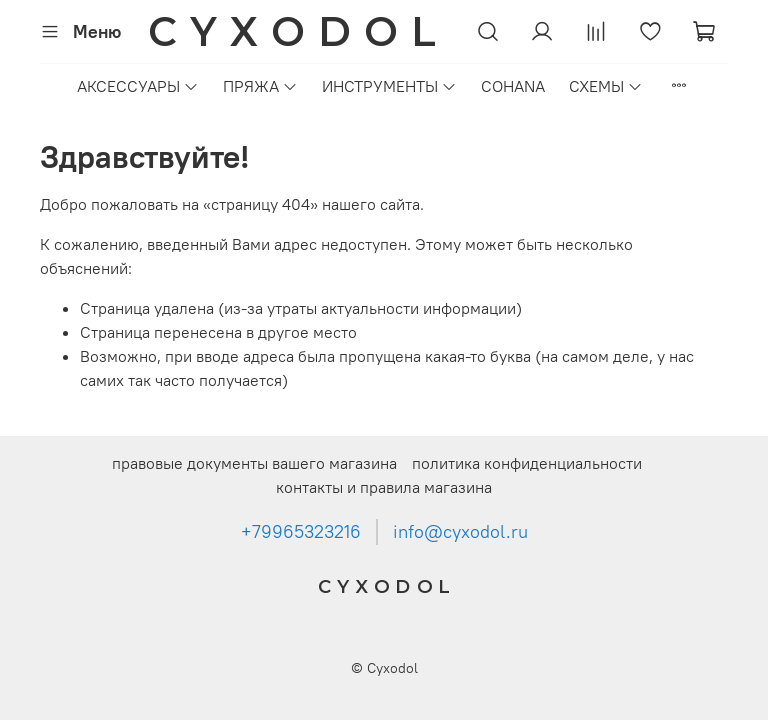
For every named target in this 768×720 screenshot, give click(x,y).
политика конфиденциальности (527, 463)
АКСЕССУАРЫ (138, 86)
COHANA (513, 86)
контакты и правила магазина (384, 487)
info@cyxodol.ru (460, 532)
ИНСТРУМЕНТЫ (389, 86)
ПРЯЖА (260, 86)
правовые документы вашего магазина (254, 463)
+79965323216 (301, 532)
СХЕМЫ (606, 86)
